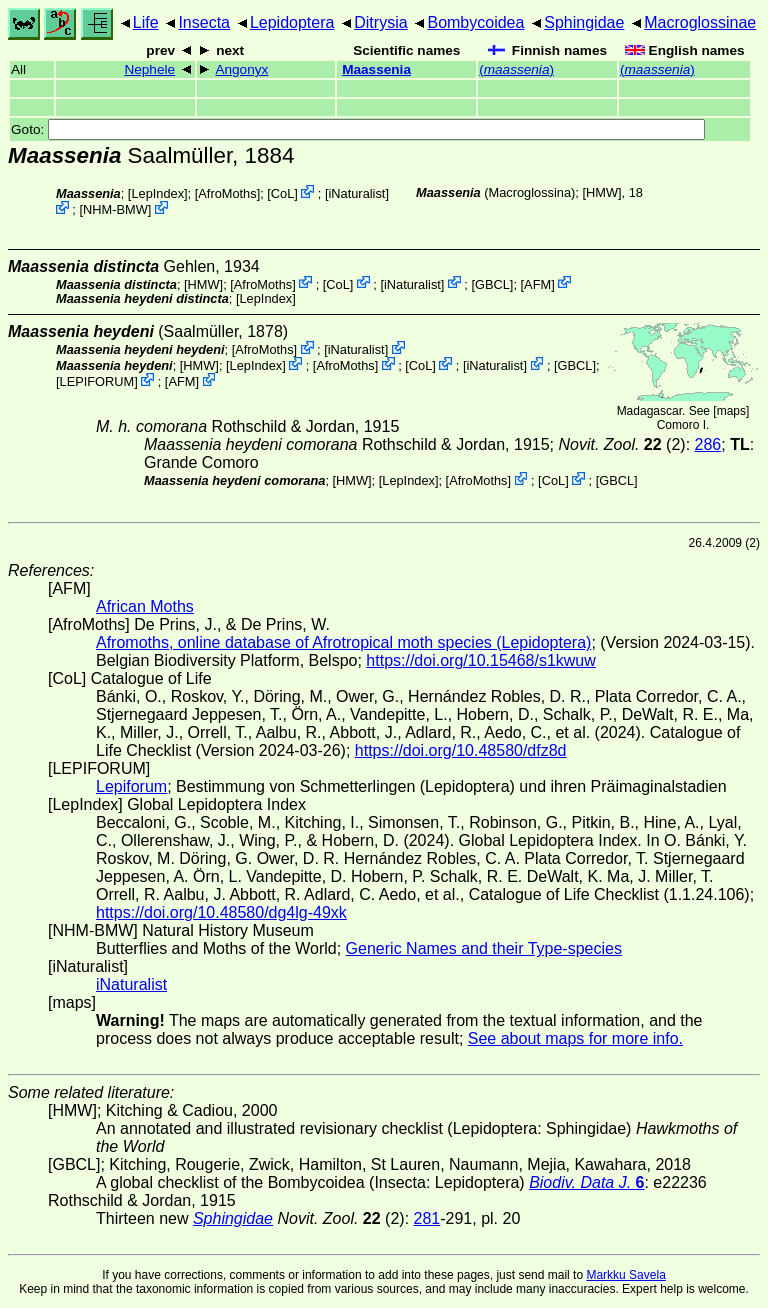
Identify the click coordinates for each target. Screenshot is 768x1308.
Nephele (149, 69)
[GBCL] (492, 283)
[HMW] (601, 192)
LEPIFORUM (97, 381)
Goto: (358, 129)
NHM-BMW (115, 209)
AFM (537, 283)
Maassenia (376, 69)
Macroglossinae (700, 22)
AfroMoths (227, 193)
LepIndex (157, 193)
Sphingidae (584, 22)
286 (708, 444)
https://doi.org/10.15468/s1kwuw (480, 660)
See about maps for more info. (575, 1038)
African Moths (145, 606)
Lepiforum (131, 786)
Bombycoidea (475, 22)
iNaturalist (357, 193)
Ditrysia (380, 22)
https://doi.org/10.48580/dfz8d (461, 750)
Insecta (204, 22)
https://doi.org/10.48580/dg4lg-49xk (221, 912)
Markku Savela (625, 1275)
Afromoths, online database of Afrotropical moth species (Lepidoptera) (343, 642)
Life (146, 22)
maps (731, 411)
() (516, 69)
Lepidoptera (292, 22)
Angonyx (241, 69)
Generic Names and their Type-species (484, 948)
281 (427, 1218)
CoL (282, 193)
